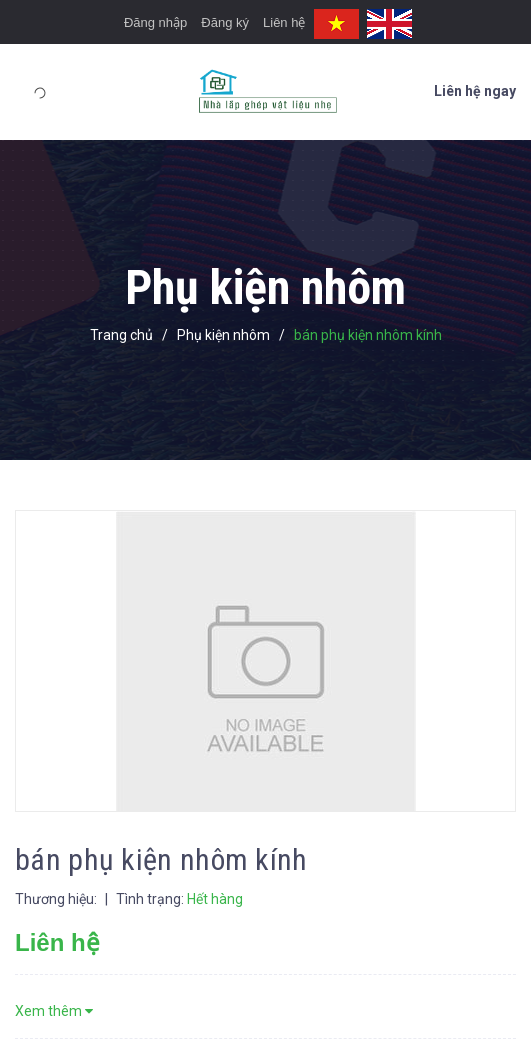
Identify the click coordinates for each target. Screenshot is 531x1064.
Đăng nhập (155, 22)
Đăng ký (225, 22)
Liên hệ (284, 22)
